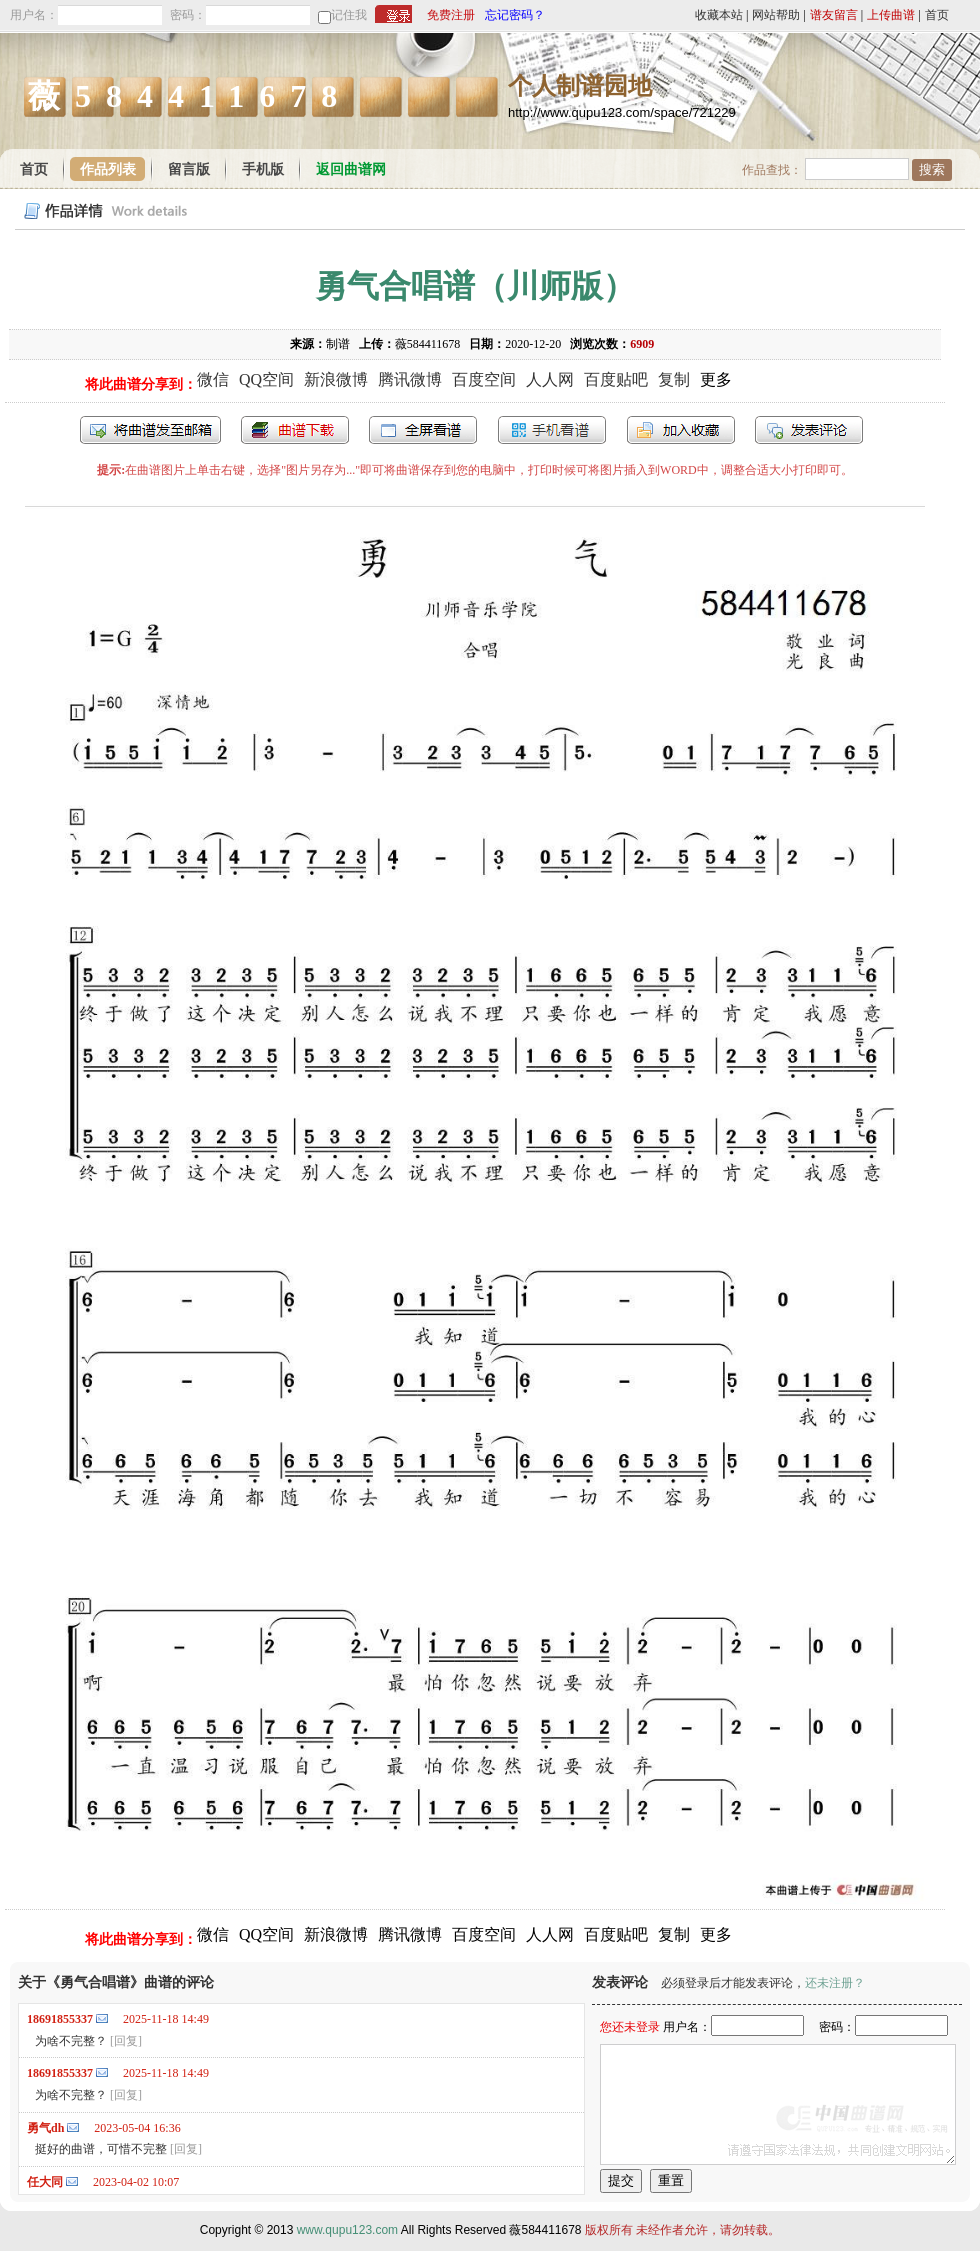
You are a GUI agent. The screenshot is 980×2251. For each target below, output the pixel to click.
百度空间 (484, 379)
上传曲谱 (891, 15)
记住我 (349, 15)
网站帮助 (776, 15)
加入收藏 (681, 430)
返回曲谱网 (351, 169)
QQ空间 (266, 379)
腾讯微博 (410, 379)
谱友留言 (834, 15)
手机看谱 (552, 430)
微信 (213, 379)
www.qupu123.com (347, 2230)
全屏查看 (423, 430)
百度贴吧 (616, 379)
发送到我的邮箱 (150, 430)
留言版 (189, 169)
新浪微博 (336, 379)
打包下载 (295, 430)
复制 (674, 379)
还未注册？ (835, 1983)
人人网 (550, 379)
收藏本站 (719, 15)
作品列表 (108, 169)
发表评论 (809, 430)
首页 (937, 15)
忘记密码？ (515, 15)
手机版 (263, 169)
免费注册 (451, 15)
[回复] (126, 2041)
